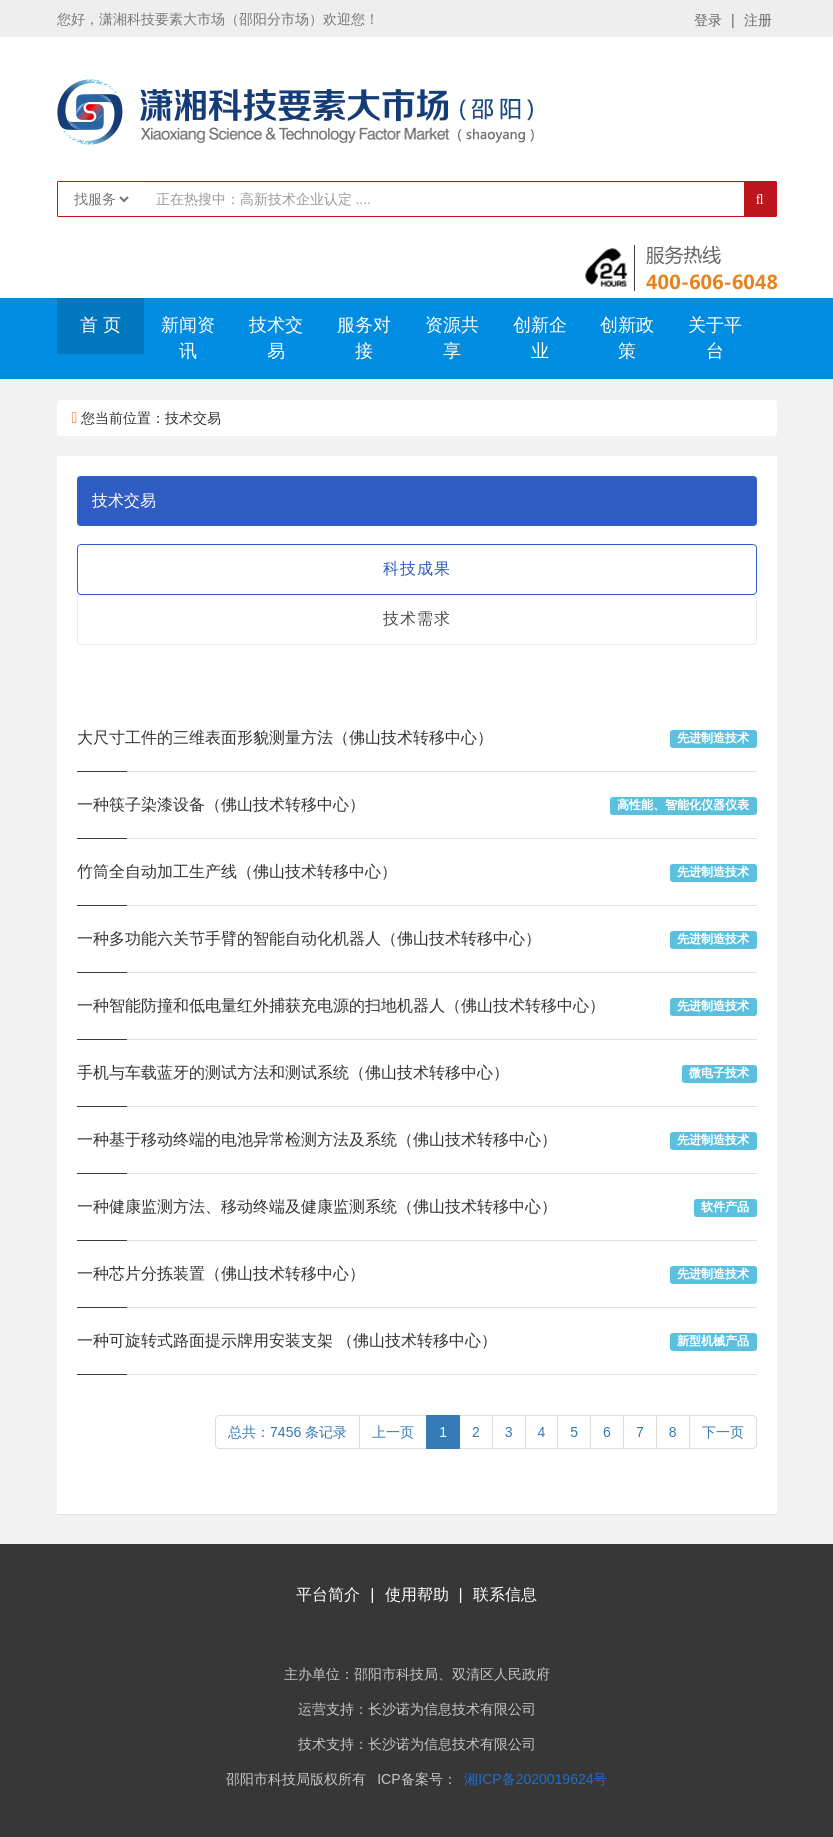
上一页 (393, 1432)
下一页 (723, 1432)
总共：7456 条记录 (287, 1432)
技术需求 (417, 618)
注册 (758, 20)
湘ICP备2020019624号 (535, 1779)
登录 (708, 20)
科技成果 (417, 568)
